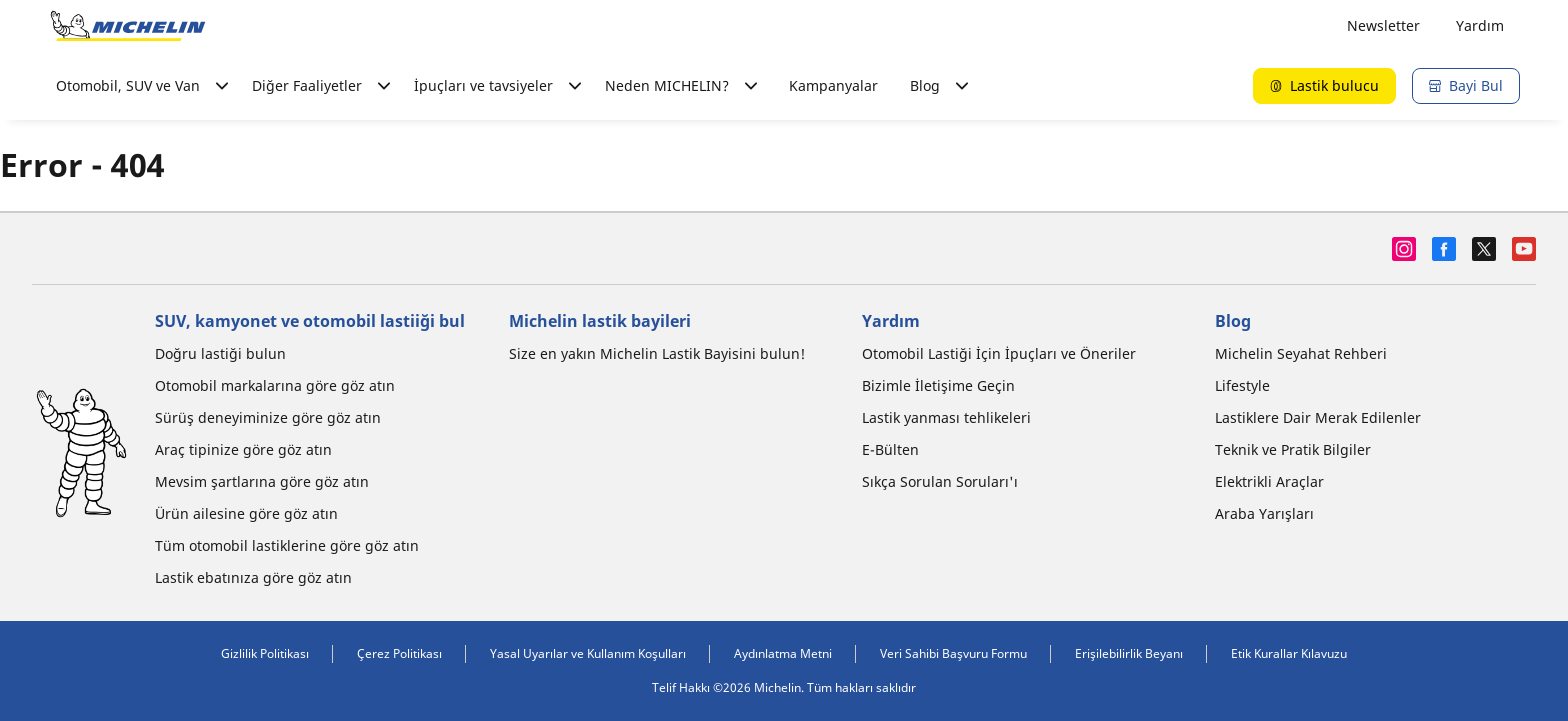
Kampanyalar (833, 85)
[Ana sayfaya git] (128, 26)
